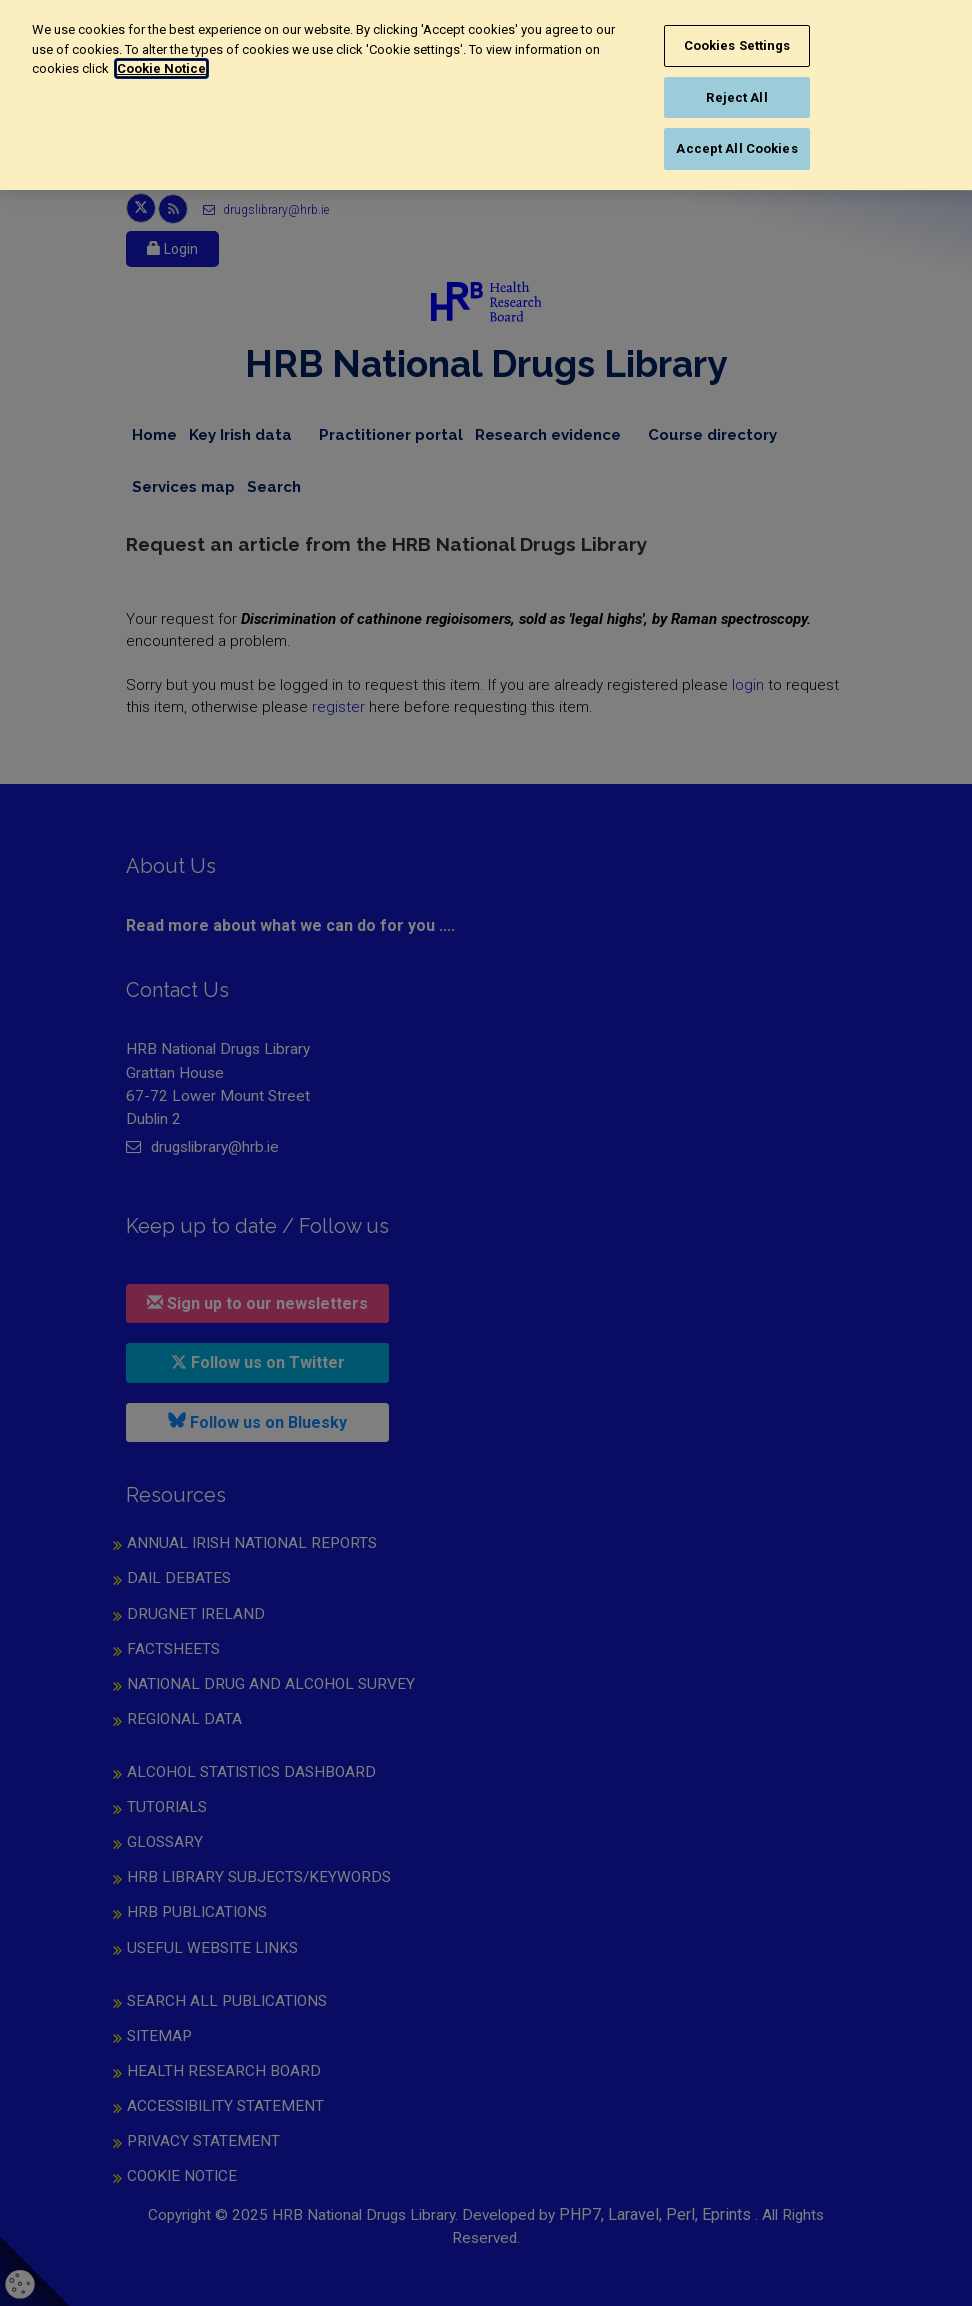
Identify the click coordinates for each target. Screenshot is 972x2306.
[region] (486, 95)
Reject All (736, 97)
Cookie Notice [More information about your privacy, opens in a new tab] (161, 68)
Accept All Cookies (736, 148)
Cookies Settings (737, 45)
